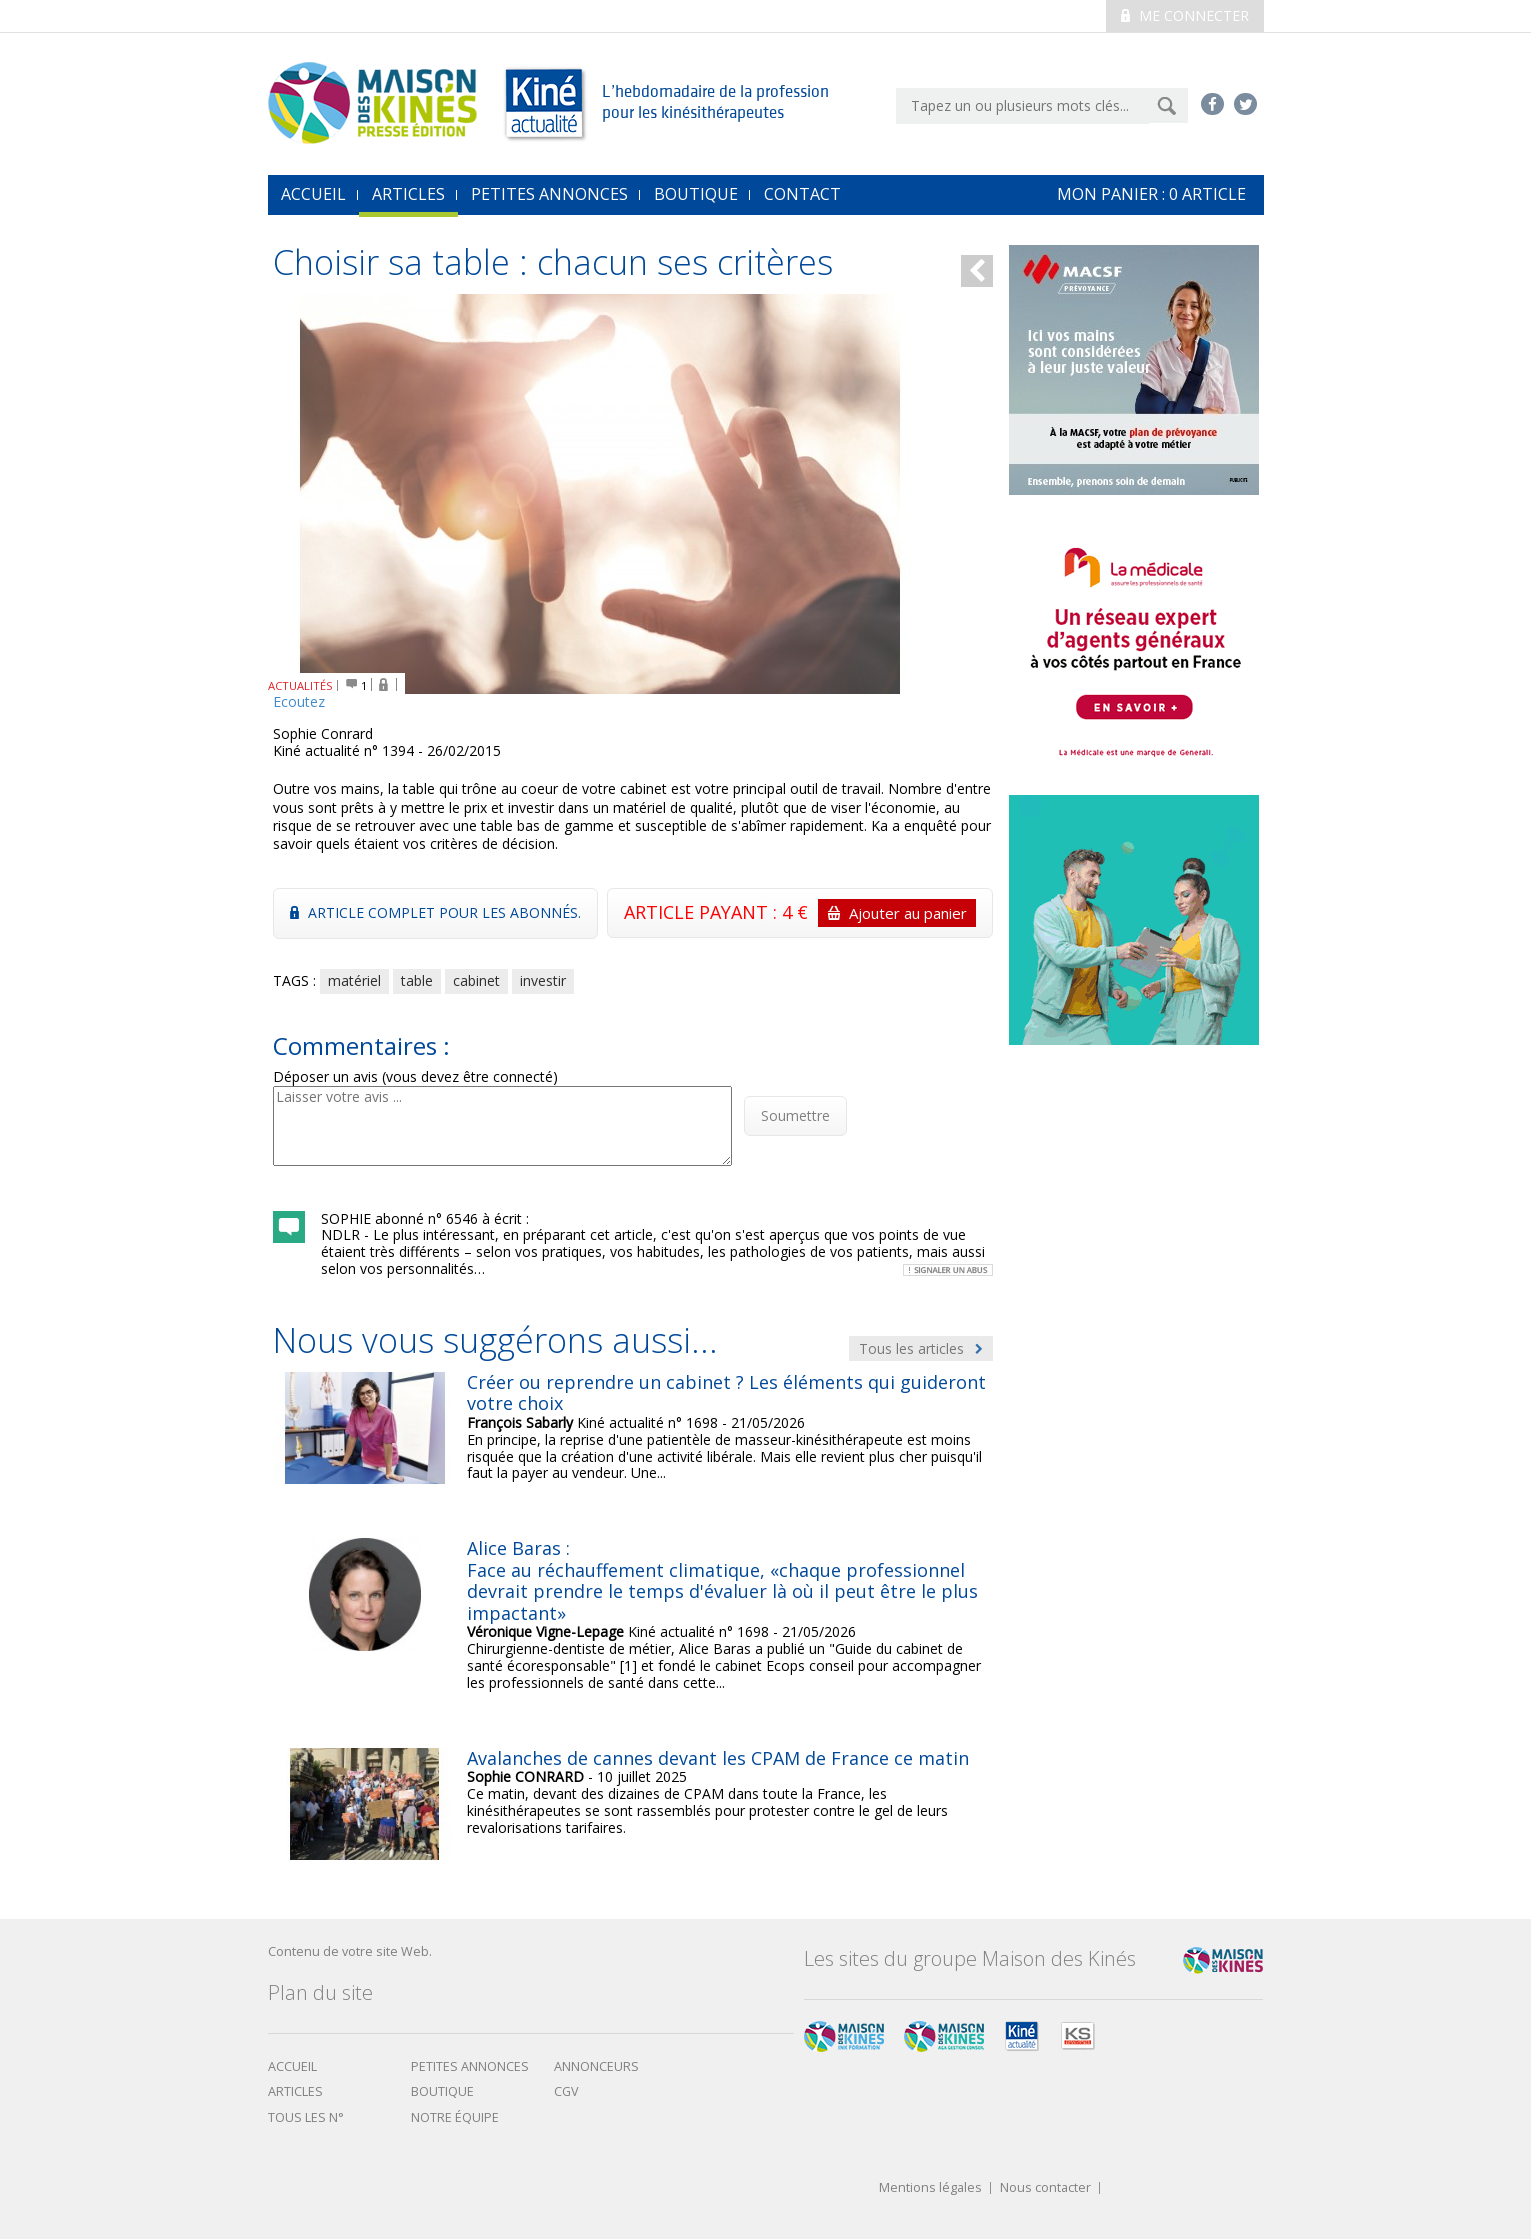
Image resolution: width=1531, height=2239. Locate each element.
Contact (802, 194)
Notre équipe (455, 2117)
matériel (354, 980)
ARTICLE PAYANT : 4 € (800, 913)
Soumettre (795, 1115)
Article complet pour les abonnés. (435, 912)
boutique (442, 2091)
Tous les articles (921, 1348)
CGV (566, 2091)
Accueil (292, 2066)
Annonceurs (596, 2066)
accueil (313, 194)
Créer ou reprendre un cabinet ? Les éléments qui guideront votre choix (726, 1393)
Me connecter (1185, 15)
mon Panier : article (1151, 194)
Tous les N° (306, 2117)
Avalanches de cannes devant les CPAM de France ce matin (718, 1758)
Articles (408, 194)
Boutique (696, 194)
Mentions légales (930, 2188)
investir (543, 980)
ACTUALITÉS (300, 685)
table (417, 980)
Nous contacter (1045, 2188)
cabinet (476, 980)
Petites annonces (549, 194)
